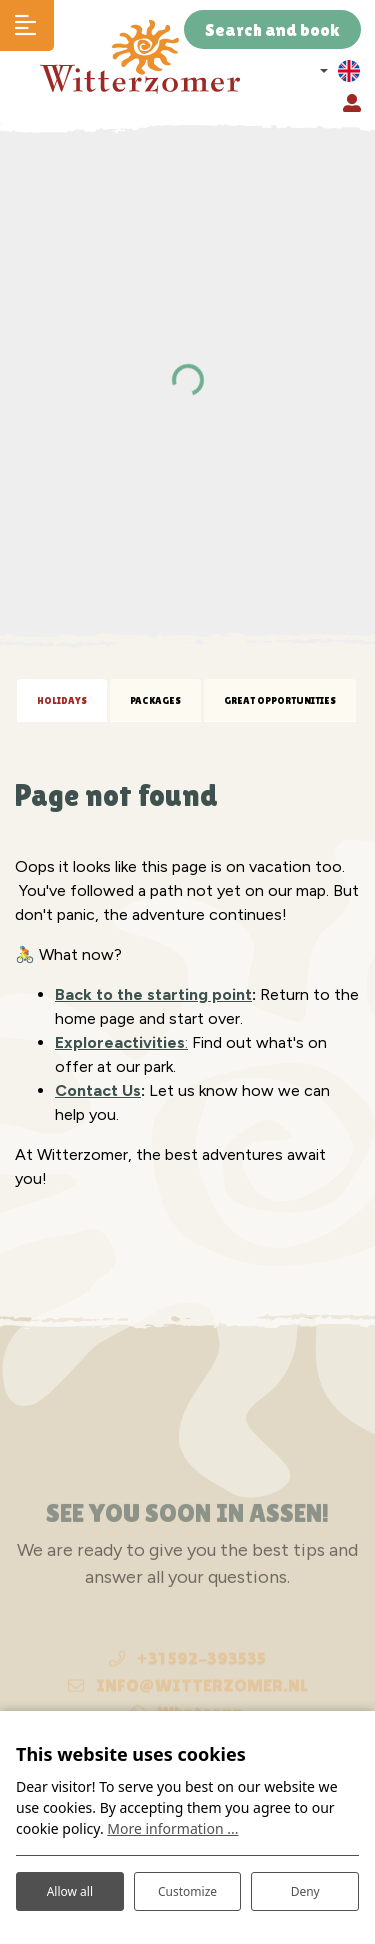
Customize (187, 1891)
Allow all (70, 1891)
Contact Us (98, 1090)
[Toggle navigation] (27, 25)
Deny (305, 1891)
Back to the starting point (153, 994)
